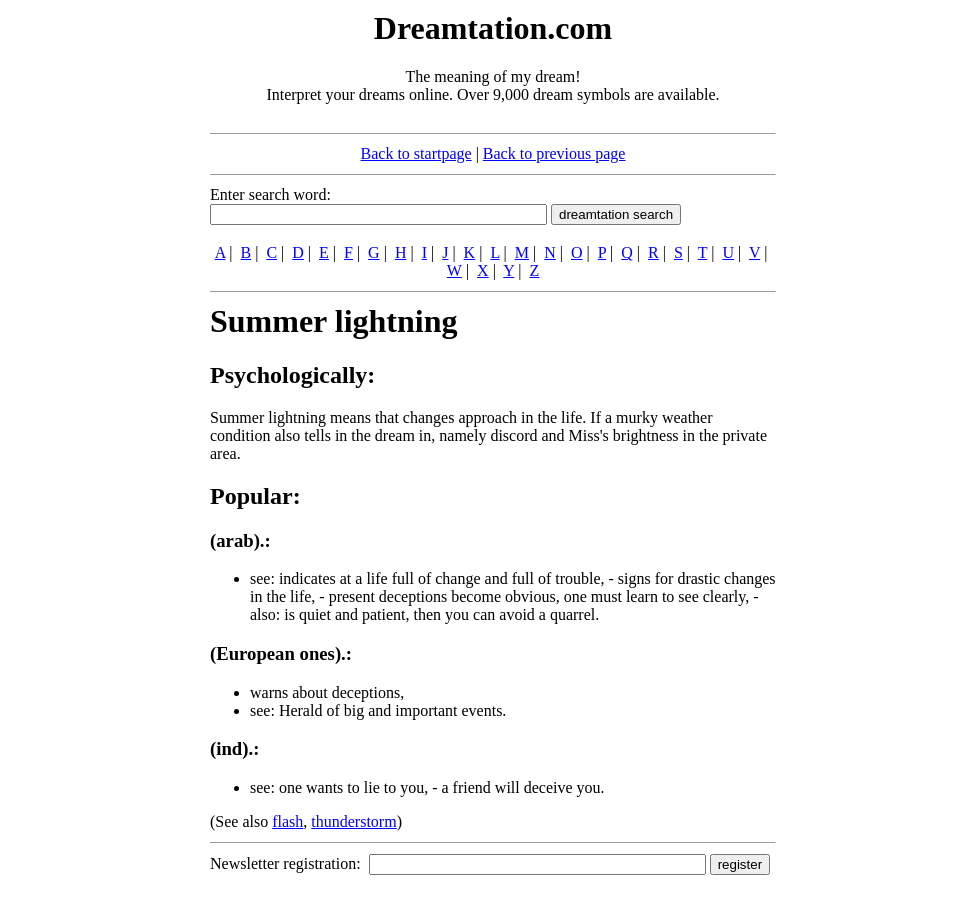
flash (287, 821)
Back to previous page (554, 153)
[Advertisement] (88, 308)
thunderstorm (353, 821)
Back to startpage (416, 153)
